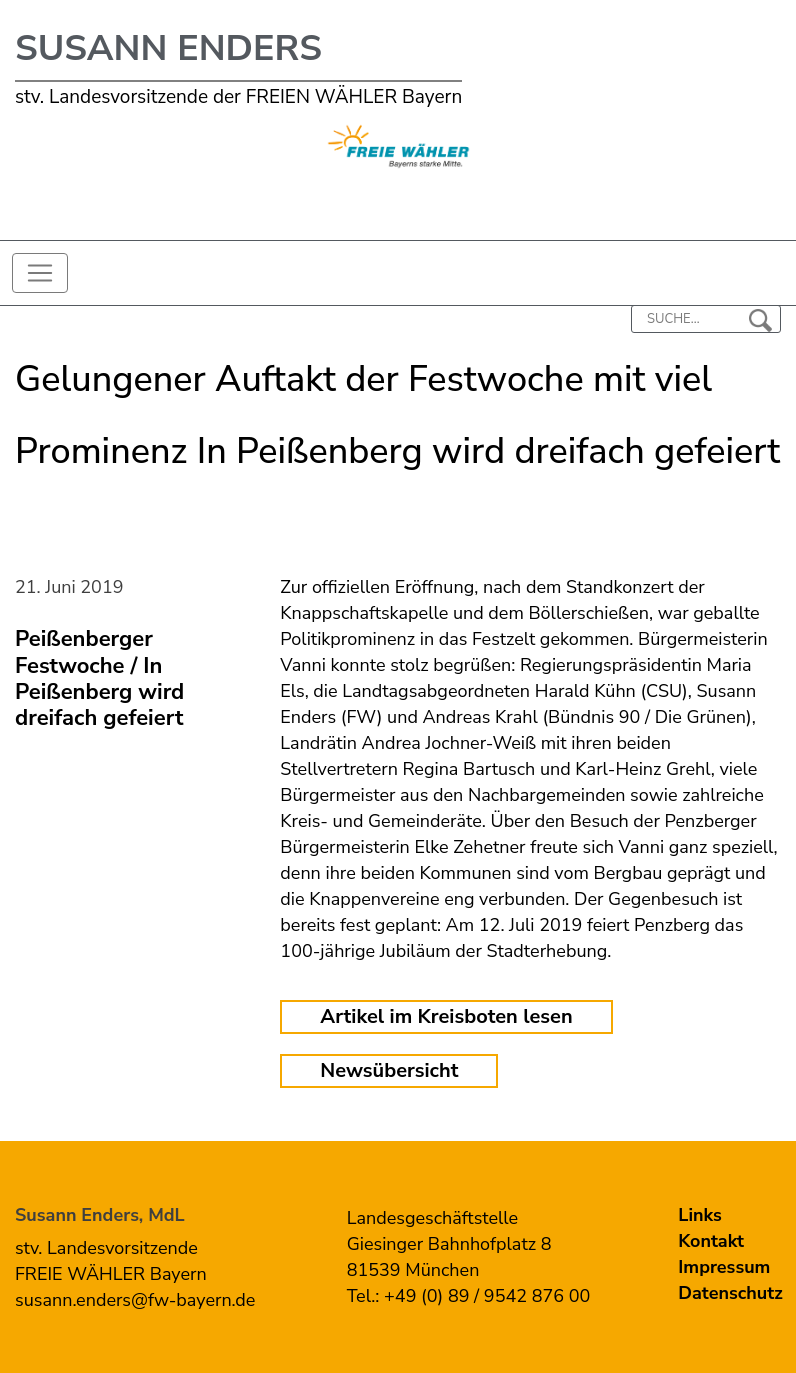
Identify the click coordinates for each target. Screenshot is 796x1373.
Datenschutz (730, 1293)
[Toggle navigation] (40, 273)
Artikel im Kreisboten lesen (446, 1016)
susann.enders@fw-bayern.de (135, 1300)
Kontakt (711, 1241)
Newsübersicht (389, 1070)
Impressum (724, 1267)
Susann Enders (168, 48)
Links (700, 1215)
